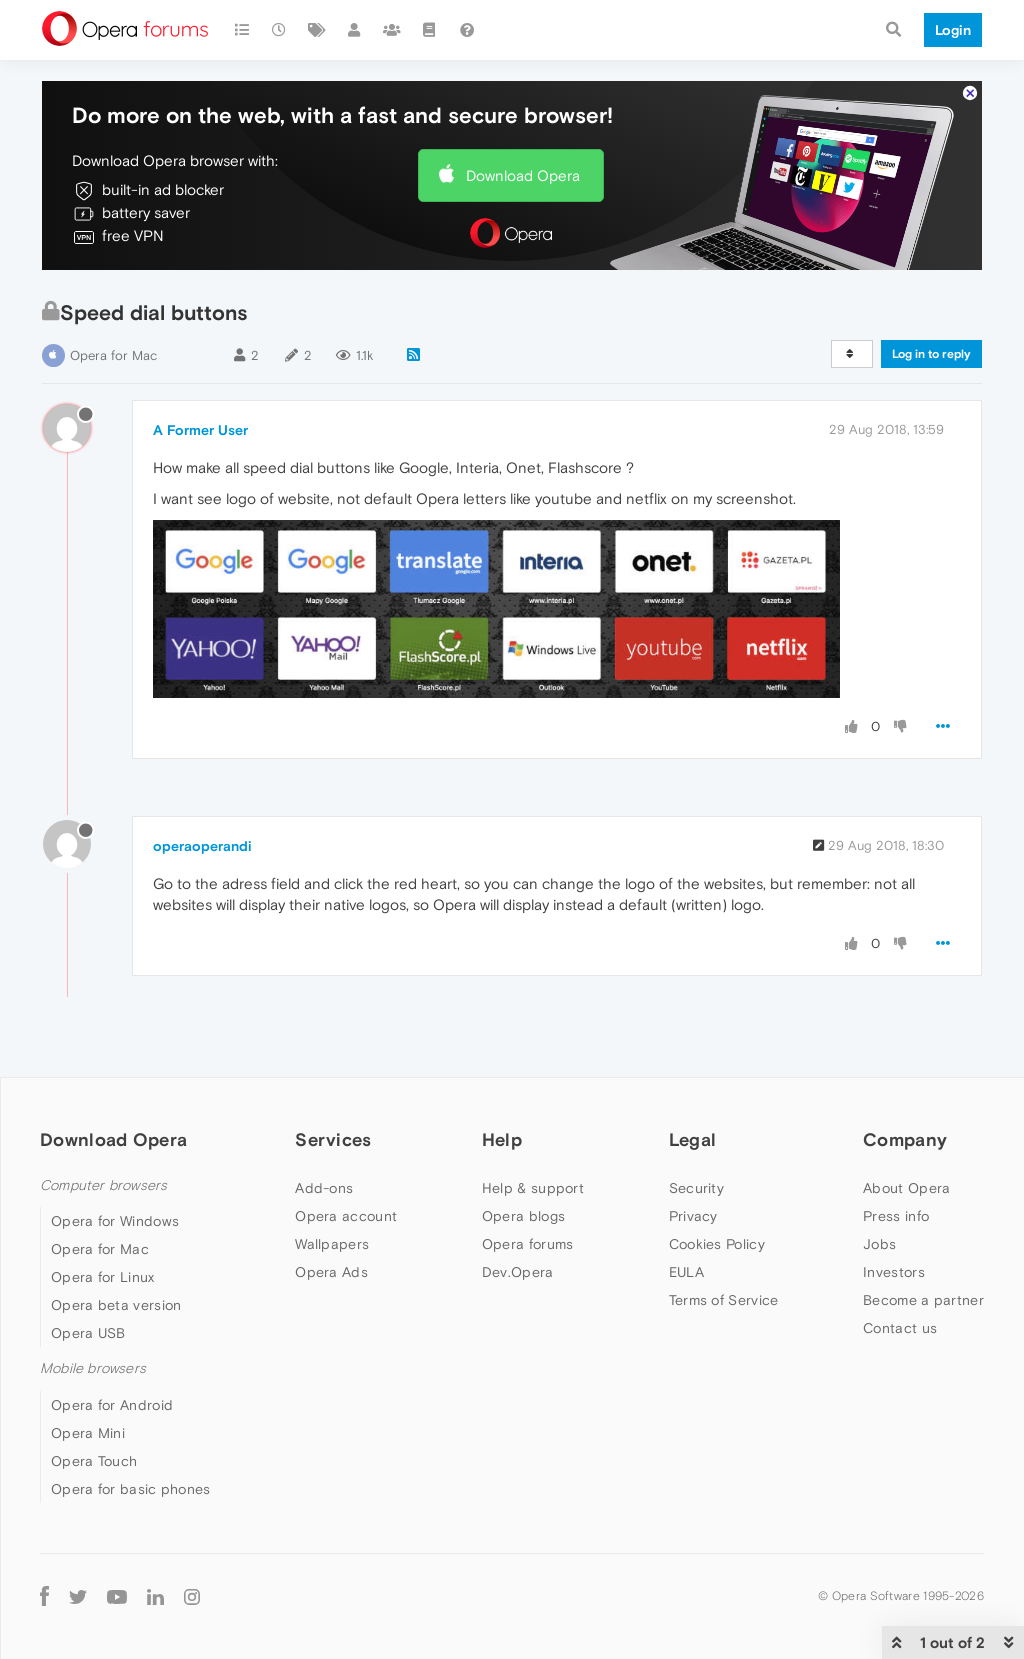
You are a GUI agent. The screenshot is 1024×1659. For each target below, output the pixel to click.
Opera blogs (523, 1216)
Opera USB (88, 1333)
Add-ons (324, 1188)
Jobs (879, 1244)
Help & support (533, 1188)
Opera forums (528, 1244)
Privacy (693, 1216)
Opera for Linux (103, 1277)
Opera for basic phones (131, 1489)
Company (905, 1139)
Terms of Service (724, 1300)
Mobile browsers (93, 1368)
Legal (693, 1139)
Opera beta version (116, 1305)
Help (502, 1139)
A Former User (200, 430)
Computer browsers (103, 1185)
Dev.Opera (518, 1272)
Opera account (346, 1216)
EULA (686, 1272)
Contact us (900, 1328)
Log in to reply (931, 354)
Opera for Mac (113, 355)
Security (696, 1188)
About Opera (906, 1188)
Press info (896, 1216)
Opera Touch (94, 1461)
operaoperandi (202, 846)
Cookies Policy (717, 1244)
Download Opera (523, 175)
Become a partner (923, 1300)
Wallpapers (332, 1244)
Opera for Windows (115, 1221)
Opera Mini (88, 1433)
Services (333, 1139)
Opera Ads (331, 1272)
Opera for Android (112, 1405)
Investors (894, 1272)
